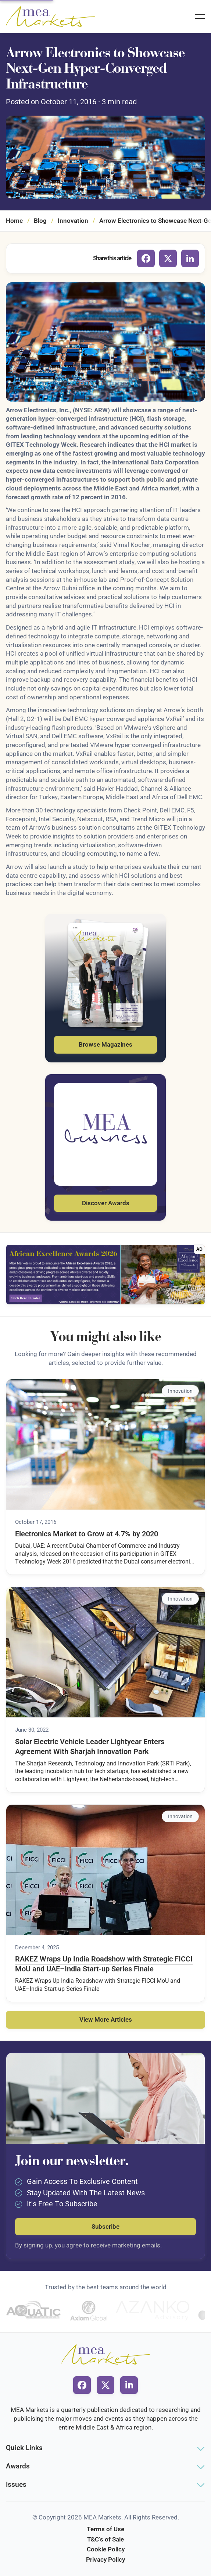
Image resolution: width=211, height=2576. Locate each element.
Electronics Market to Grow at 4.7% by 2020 (86, 1534)
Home (14, 220)
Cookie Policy (106, 2549)
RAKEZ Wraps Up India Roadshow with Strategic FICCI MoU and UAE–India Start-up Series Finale (104, 1964)
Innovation (73, 220)
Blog (40, 220)
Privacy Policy (105, 2559)
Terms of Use (105, 2529)
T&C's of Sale (105, 2539)
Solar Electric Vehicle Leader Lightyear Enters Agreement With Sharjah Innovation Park (89, 1747)
